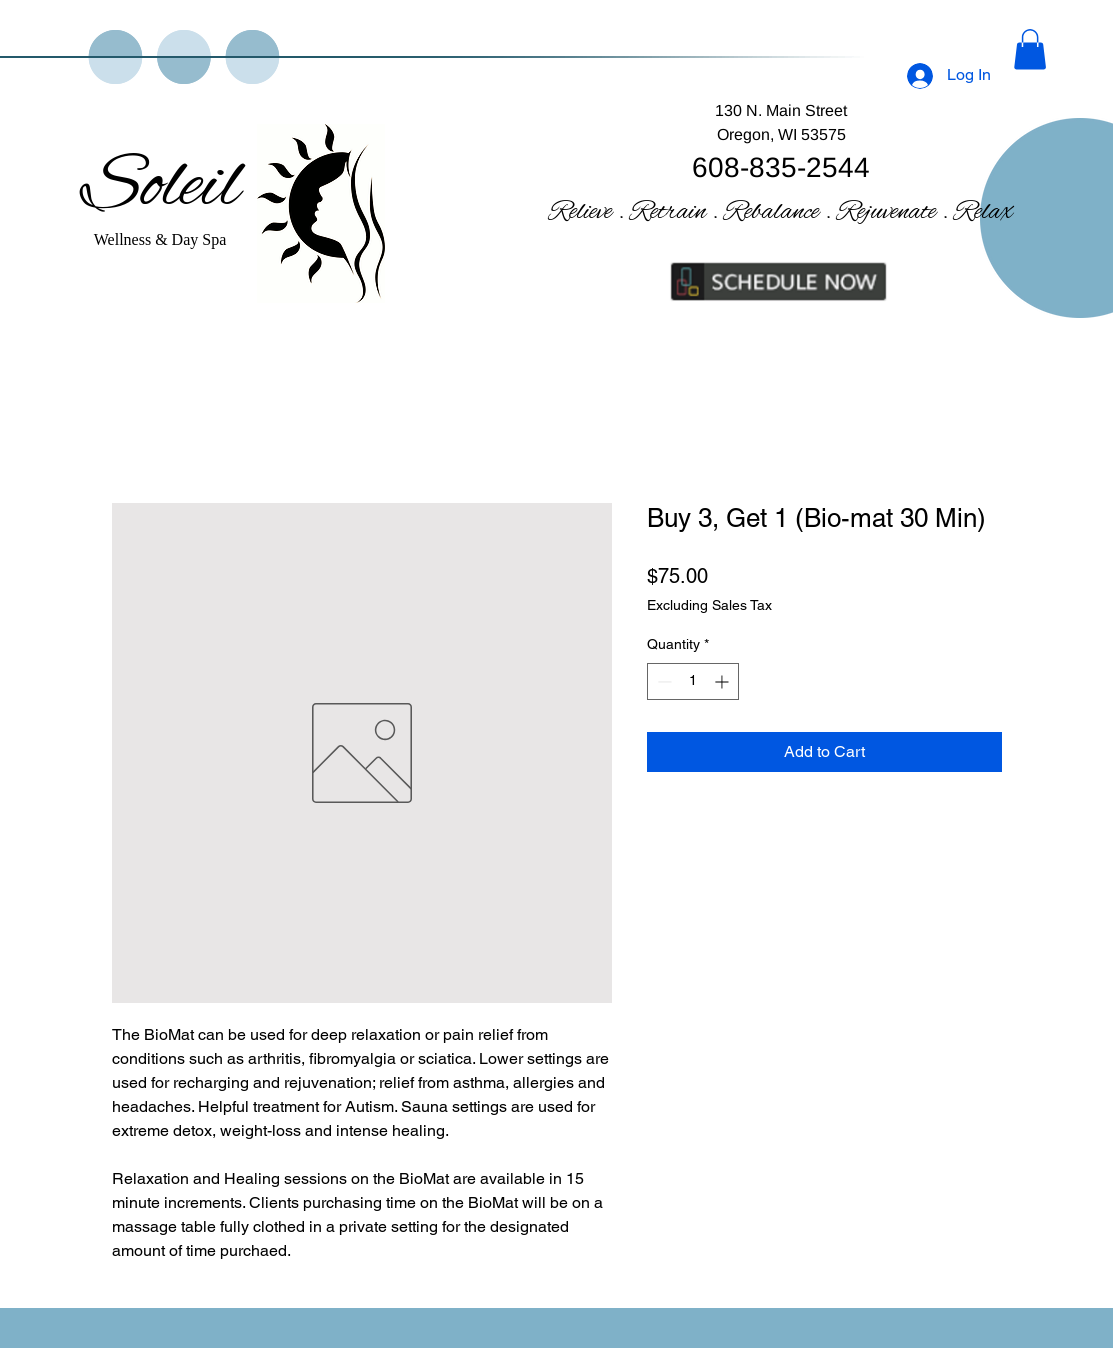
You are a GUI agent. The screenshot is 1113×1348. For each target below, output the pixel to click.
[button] (1030, 49)
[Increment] (723, 681)
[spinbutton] (693, 681)
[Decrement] (662, 681)
